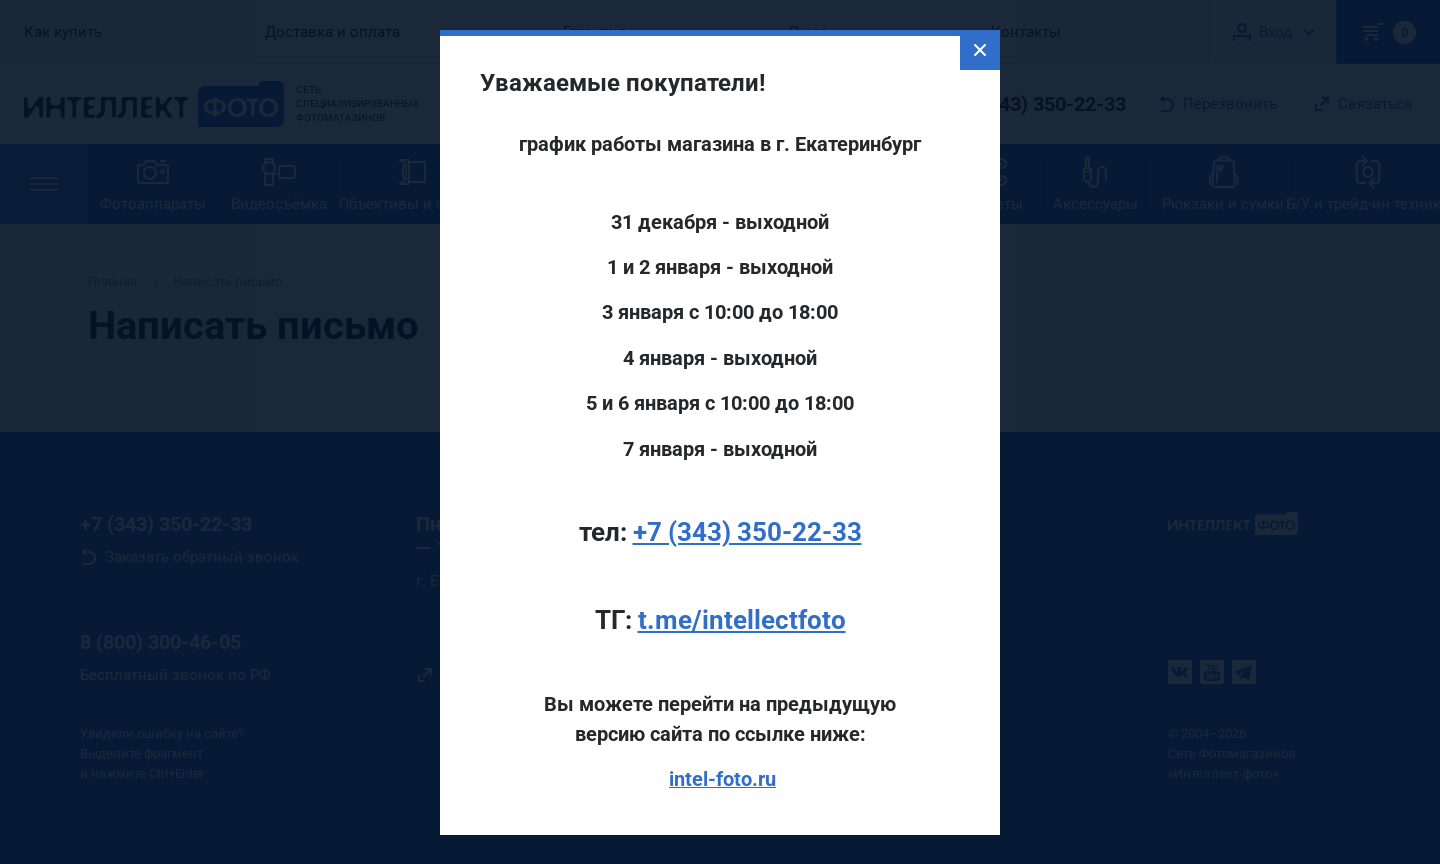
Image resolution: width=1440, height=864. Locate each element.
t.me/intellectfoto (742, 619)
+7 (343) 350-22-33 (747, 530)
